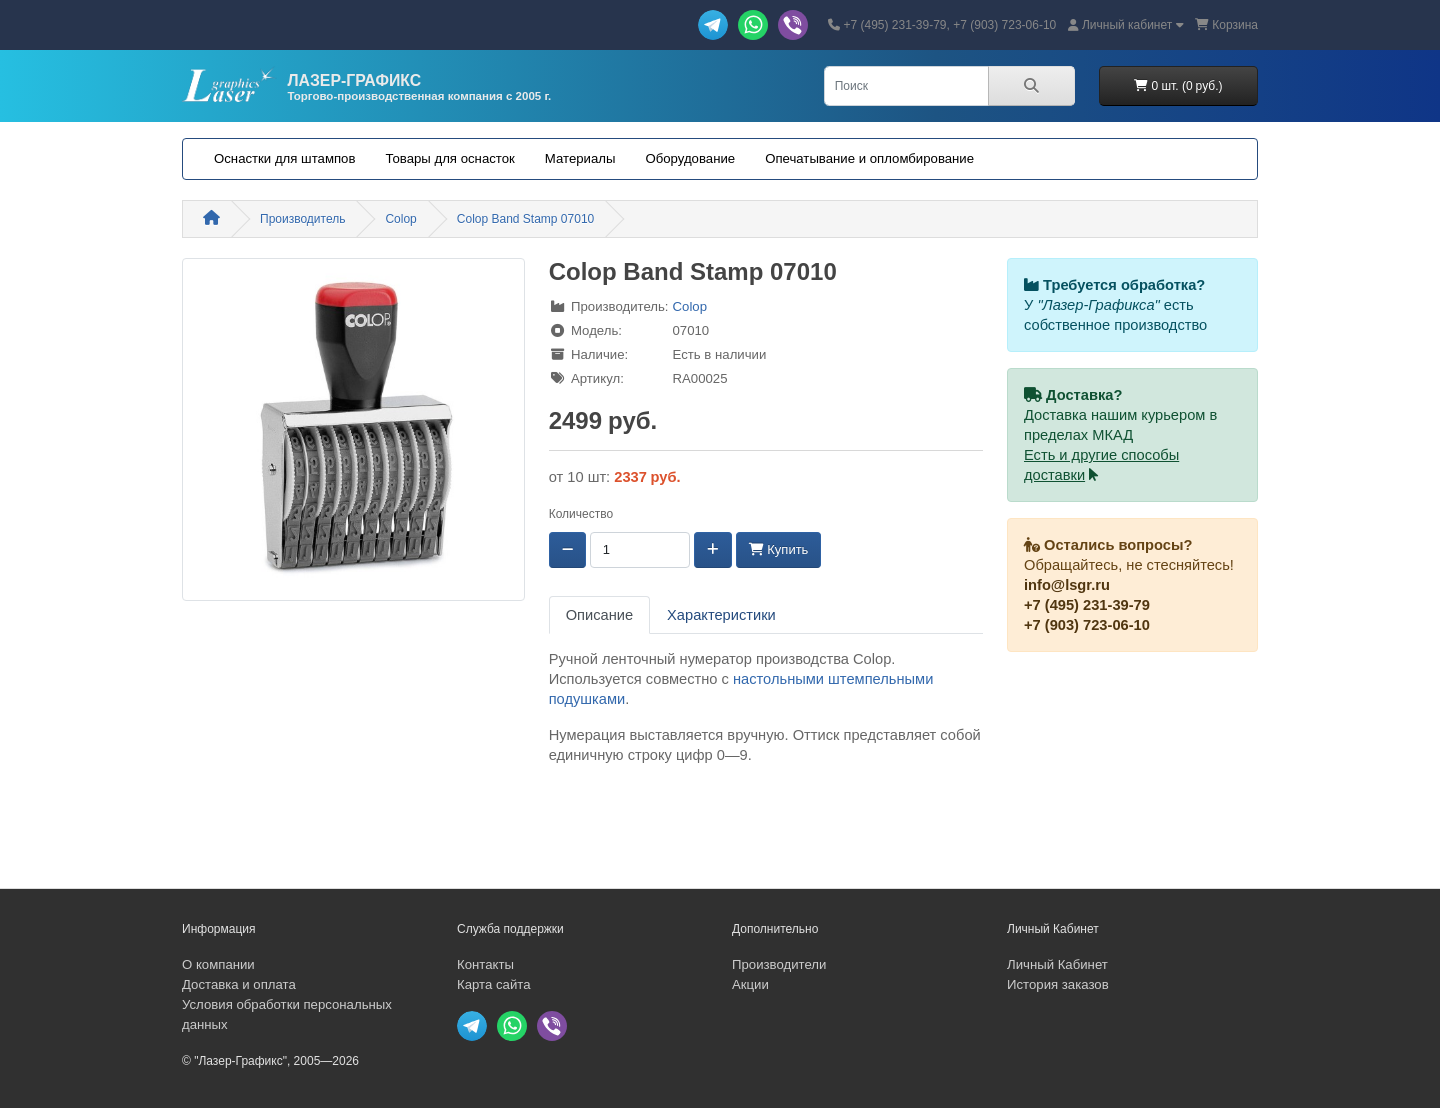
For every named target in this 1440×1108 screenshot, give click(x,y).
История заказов (1058, 984)
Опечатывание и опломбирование (869, 158)
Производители (779, 964)
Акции (750, 984)
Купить (779, 549)
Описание (599, 615)
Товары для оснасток (449, 158)
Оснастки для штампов (284, 158)
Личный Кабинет (1057, 964)
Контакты (485, 964)
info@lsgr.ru (1067, 585)
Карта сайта (493, 984)
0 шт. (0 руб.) (1178, 86)
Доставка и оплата (239, 984)
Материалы (580, 158)
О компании (218, 964)
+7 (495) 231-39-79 (1087, 605)
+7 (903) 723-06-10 (1087, 625)
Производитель (302, 219)
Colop (400, 219)
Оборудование (690, 158)
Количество (581, 514)
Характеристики (721, 615)
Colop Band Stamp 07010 (525, 219)
